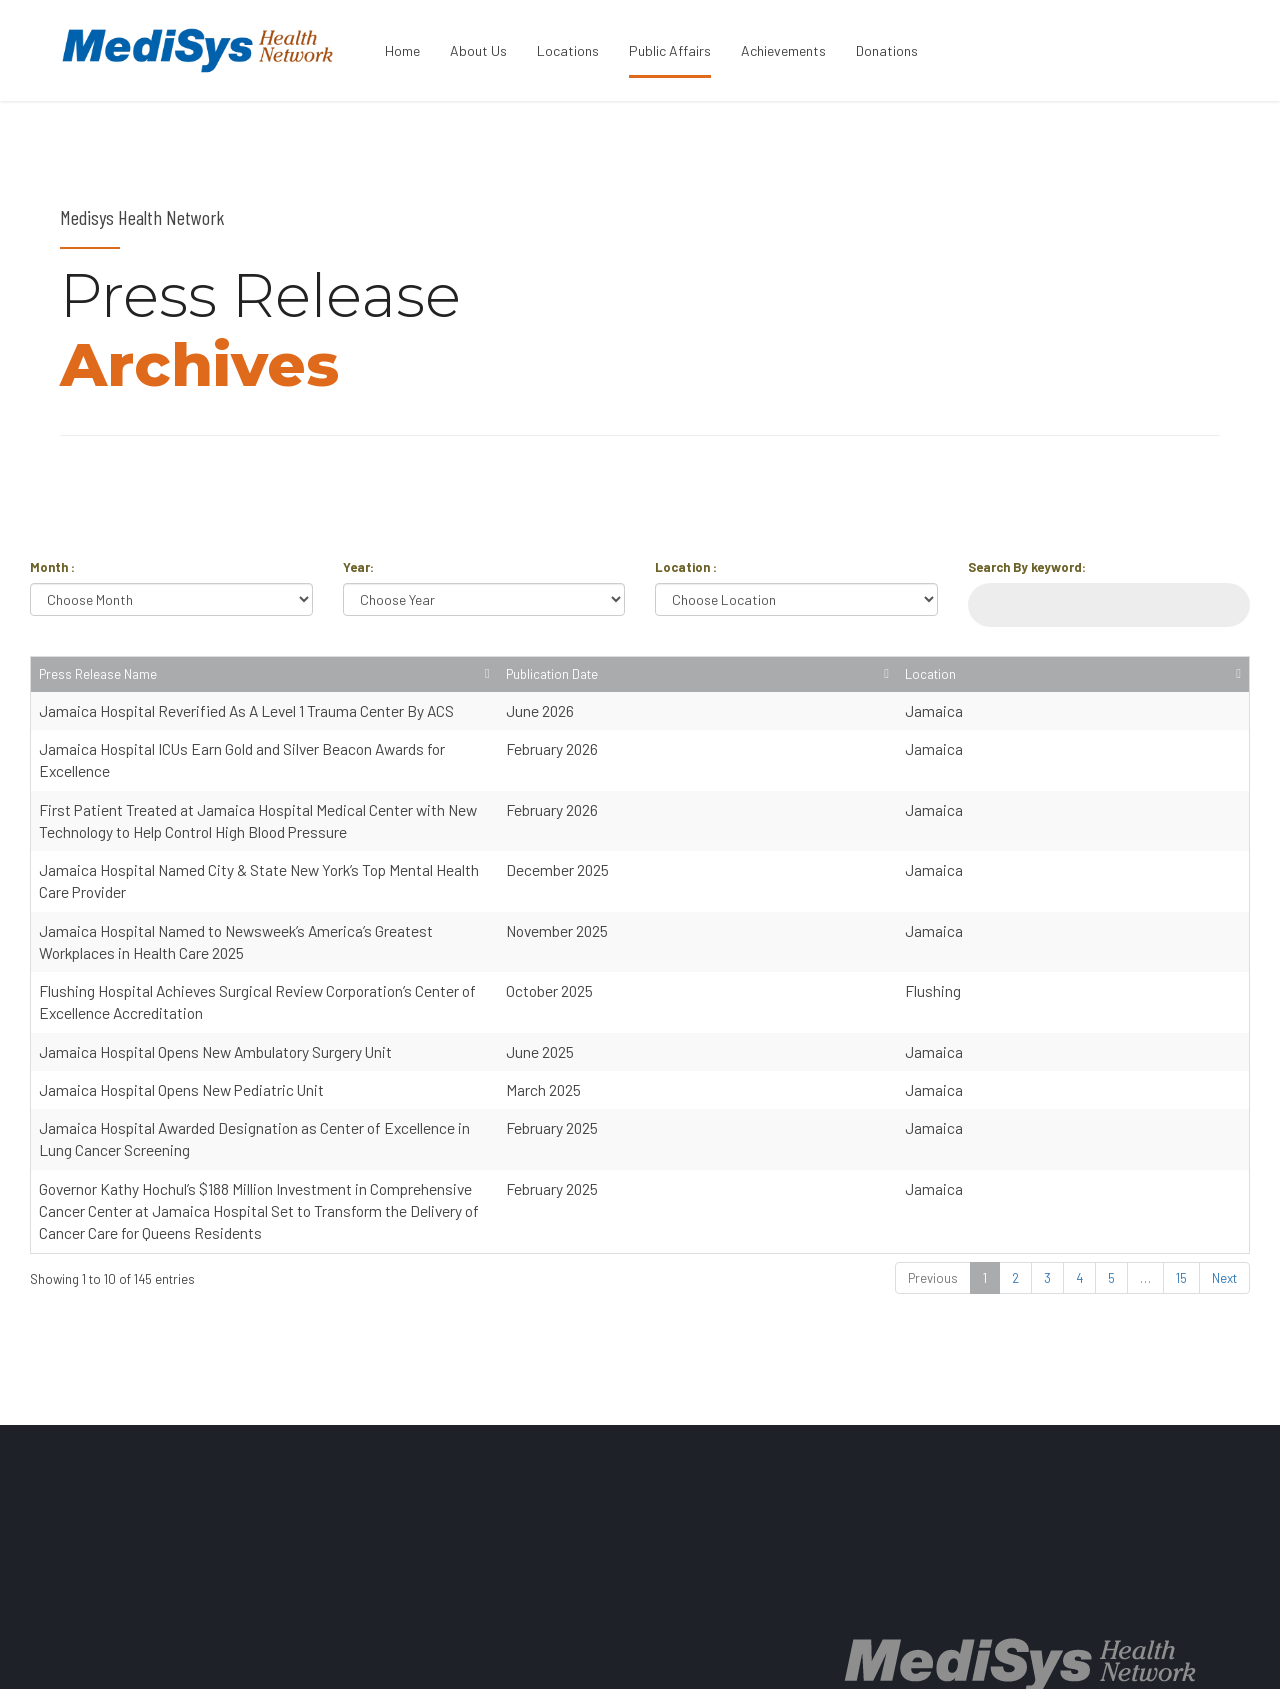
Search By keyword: (1027, 567)
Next (1224, 1140)
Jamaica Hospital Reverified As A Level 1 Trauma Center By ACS (246, 728)
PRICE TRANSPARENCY (907, 1655)
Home (402, 50)
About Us (478, 50)
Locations (568, 50)
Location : (686, 567)
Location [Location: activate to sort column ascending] (1193, 693)
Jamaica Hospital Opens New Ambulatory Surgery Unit (215, 958)
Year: (358, 567)
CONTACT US (1034, 1655)
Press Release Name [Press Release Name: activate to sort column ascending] (98, 693)
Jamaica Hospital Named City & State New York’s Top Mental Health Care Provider (304, 843)
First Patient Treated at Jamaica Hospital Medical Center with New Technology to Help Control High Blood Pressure (413, 805)
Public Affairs (670, 50)
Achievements (783, 50)
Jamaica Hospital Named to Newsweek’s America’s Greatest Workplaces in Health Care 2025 (340, 881)
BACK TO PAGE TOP (1149, 1655)
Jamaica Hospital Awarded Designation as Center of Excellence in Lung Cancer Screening (331, 1034)
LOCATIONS (784, 1655)
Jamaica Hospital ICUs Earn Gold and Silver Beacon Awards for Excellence (279, 767)
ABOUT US (697, 1655)
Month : (52, 567)
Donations (887, 50)
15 (1181, 1140)
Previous (933, 1140)
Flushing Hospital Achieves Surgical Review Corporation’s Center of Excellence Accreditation (341, 920)
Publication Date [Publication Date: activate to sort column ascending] (1080, 683)
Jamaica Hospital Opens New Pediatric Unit (181, 996)
